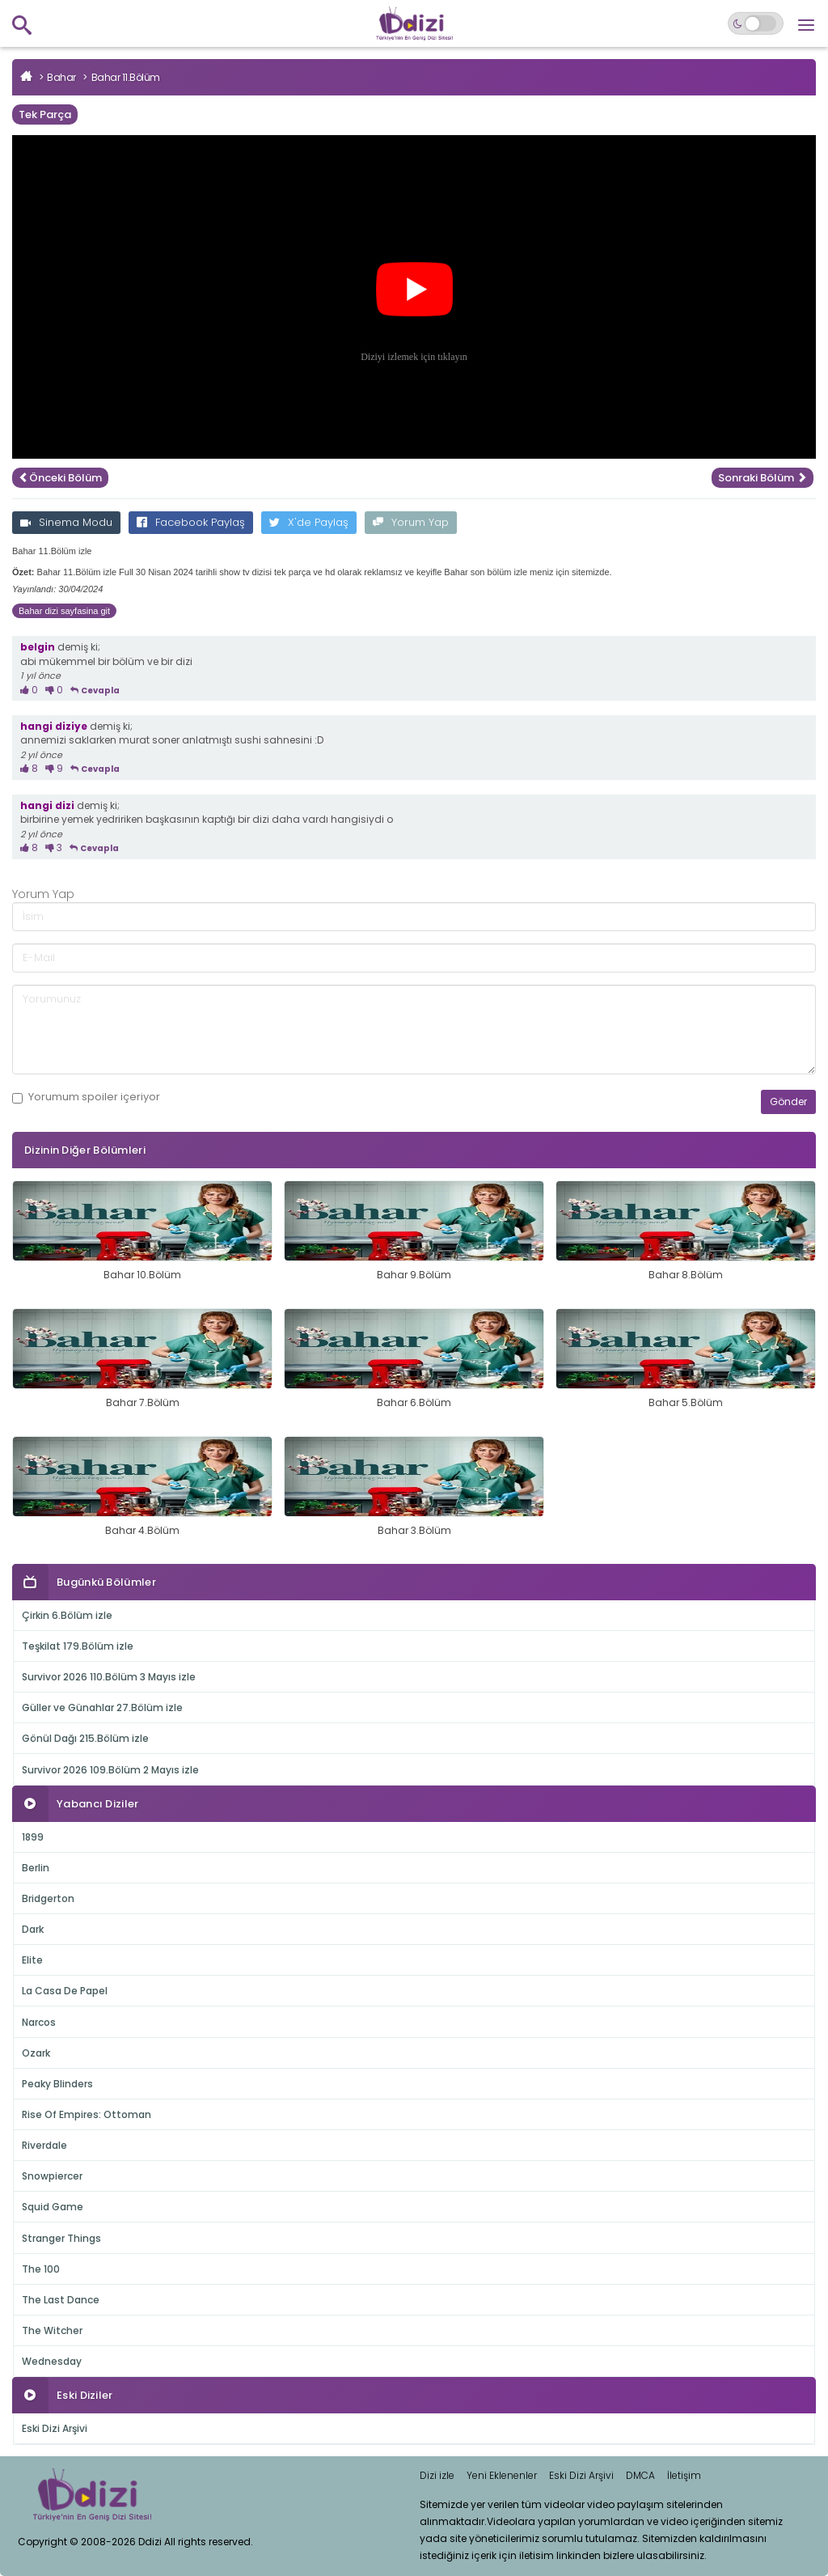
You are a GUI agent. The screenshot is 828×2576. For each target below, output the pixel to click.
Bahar (61, 77)
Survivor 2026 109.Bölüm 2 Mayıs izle (110, 1770)
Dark (33, 1929)
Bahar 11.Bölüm (125, 77)
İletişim (684, 2475)
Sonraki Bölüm (762, 477)
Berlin (35, 1868)
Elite (32, 1960)
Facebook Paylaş (191, 522)
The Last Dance (60, 2300)
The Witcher (52, 2330)
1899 (33, 1837)
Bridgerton (48, 1898)
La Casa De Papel (65, 1991)
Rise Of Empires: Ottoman (86, 2114)
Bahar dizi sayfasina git (64, 611)
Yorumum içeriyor (86, 1097)
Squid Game (52, 2207)
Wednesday (52, 2361)
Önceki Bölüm (60, 477)
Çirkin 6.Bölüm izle (67, 1615)
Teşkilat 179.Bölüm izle (77, 1646)
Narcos (39, 2022)
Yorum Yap (411, 522)
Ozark (36, 2053)
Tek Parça (45, 114)
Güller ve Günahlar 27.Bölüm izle (102, 1707)
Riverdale (44, 2145)
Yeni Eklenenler (502, 2475)
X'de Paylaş (309, 522)
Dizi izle (437, 2475)
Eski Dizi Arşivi (54, 2428)
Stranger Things (61, 2238)
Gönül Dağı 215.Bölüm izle (85, 1738)
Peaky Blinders (57, 2084)
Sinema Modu (66, 522)
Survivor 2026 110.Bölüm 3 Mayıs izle (109, 1677)
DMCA (640, 2475)
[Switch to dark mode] (756, 23)
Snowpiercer (52, 2176)
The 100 (41, 2269)
